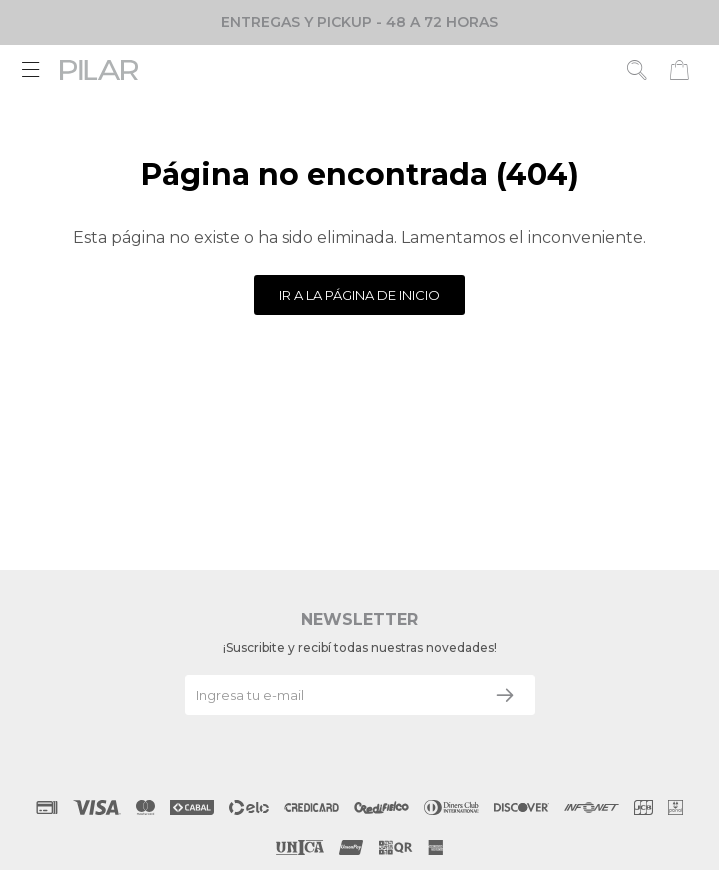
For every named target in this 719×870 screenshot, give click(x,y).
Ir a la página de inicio (359, 295)
